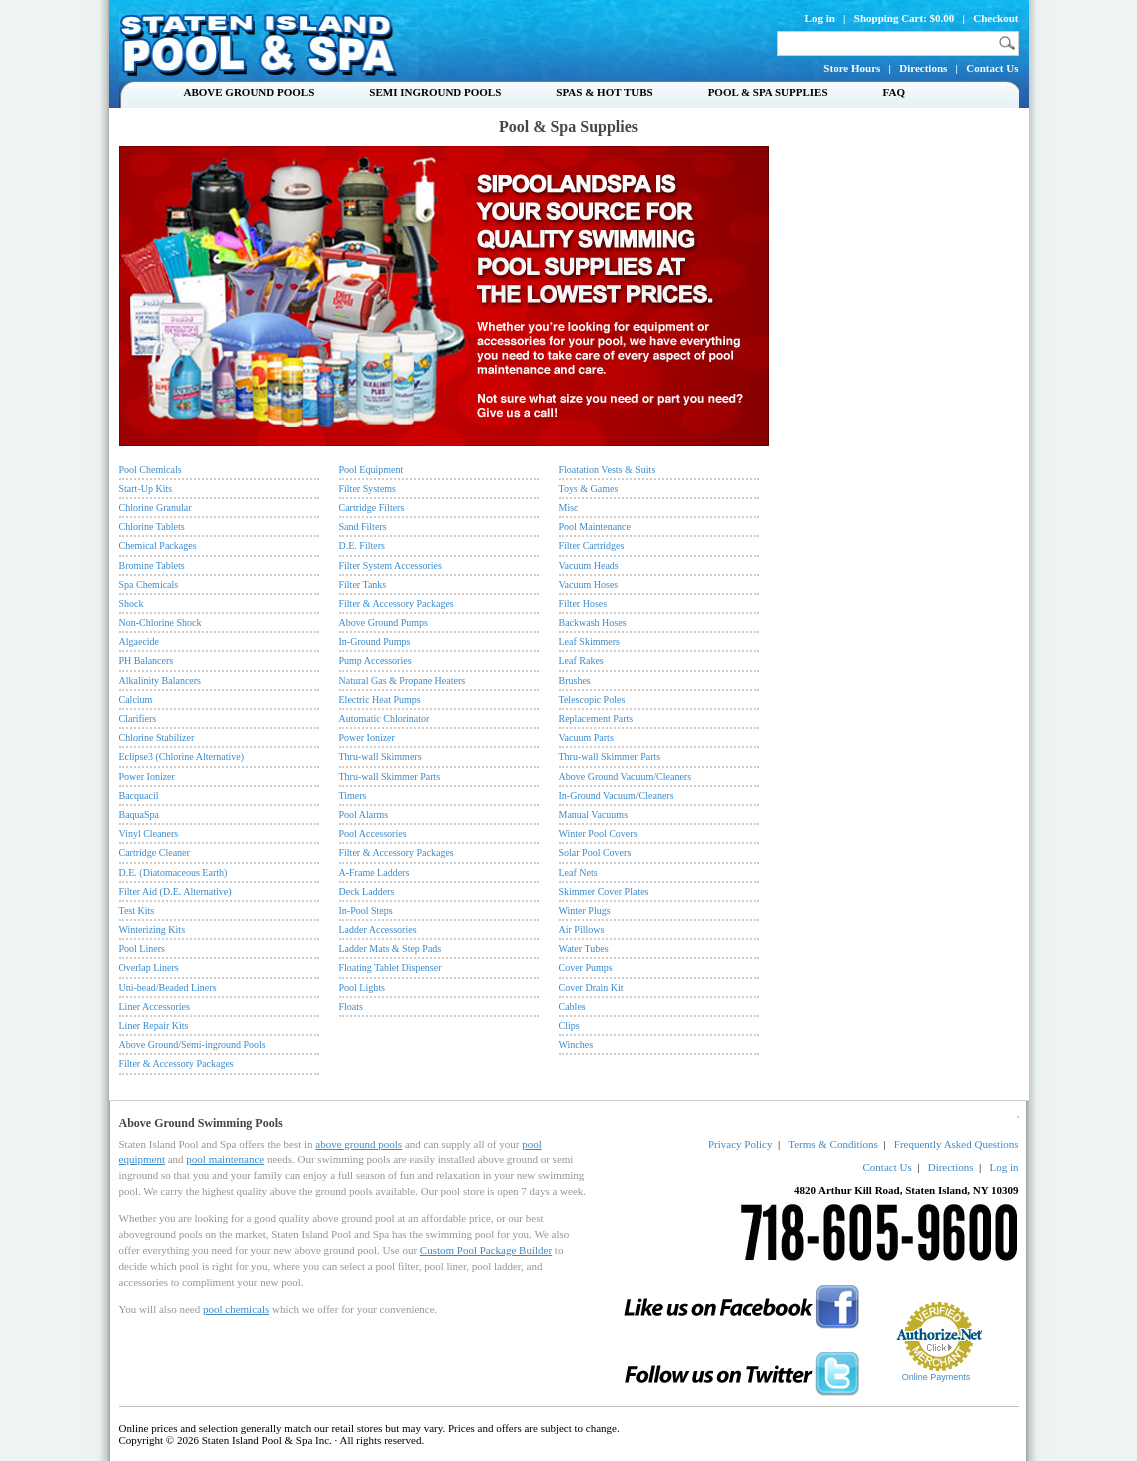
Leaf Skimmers (589, 641)
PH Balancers (146, 660)
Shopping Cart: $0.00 (904, 18)
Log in (820, 18)
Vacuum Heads (589, 565)
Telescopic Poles (592, 699)
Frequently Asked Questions (956, 1144)
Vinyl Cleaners (149, 833)
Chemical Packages (158, 545)
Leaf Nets (578, 872)
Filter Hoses (583, 603)
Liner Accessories (154, 1006)
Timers (353, 795)
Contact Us (992, 68)
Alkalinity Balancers (160, 680)
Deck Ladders (367, 891)
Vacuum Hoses (589, 584)
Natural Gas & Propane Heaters (402, 680)
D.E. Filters (362, 545)
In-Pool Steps (366, 910)
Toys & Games (589, 488)
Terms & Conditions (833, 1144)
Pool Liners (142, 948)
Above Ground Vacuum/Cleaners (625, 776)
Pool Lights (362, 987)
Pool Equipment (371, 469)
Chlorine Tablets (152, 526)
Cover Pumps (586, 967)
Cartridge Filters (372, 507)
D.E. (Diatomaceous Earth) (173, 872)
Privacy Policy (740, 1144)
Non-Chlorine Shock (160, 622)
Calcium (136, 699)
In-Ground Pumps (375, 641)
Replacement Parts (596, 718)
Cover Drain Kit (591, 987)
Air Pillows (582, 929)
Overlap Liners (149, 967)
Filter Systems (368, 488)
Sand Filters (363, 526)
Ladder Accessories (378, 929)
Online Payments (936, 1377)
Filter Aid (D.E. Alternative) (175, 891)
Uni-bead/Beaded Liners (168, 987)
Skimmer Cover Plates (604, 891)
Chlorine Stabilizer (157, 737)
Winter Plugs (585, 910)
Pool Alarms (364, 814)
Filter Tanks (363, 584)
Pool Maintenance (595, 526)
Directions (923, 68)
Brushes (575, 680)
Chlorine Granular (155, 507)
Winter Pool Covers (598, 833)
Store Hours (851, 68)
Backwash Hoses (593, 622)
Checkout (995, 18)
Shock (131, 603)
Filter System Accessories (390, 565)
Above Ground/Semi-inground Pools (192, 1044)
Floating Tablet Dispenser (390, 967)
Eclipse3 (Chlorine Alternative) (182, 756)
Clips (569, 1025)
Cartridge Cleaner (154, 852)
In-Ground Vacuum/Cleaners (616, 795)
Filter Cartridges (592, 545)
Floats (351, 1006)
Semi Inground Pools (435, 92)
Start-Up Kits (146, 488)
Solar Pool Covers (595, 852)
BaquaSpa (139, 814)
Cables (572, 1006)
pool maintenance (225, 1159)
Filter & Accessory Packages (176, 1063)
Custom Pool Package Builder (486, 1250)
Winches (576, 1044)
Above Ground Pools (249, 92)
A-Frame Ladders (374, 872)
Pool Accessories (373, 833)
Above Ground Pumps (383, 622)
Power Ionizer (147, 776)
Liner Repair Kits (154, 1025)
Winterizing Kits (152, 929)
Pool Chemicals (150, 469)
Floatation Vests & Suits (607, 469)
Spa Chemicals (149, 584)
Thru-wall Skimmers (380, 756)
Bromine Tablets (152, 565)
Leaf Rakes (581, 660)
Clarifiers (138, 718)
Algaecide (139, 641)
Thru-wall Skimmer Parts (390, 776)
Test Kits (137, 910)
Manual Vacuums (594, 814)
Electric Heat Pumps (380, 699)
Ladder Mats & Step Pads (390, 948)
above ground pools (358, 1144)
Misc (569, 507)
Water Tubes (584, 948)
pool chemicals (236, 1309)
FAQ (894, 92)
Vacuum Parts (586, 737)
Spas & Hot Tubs (604, 92)
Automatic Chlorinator (384, 718)
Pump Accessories (375, 660)
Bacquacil (139, 795)
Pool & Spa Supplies (768, 92)
